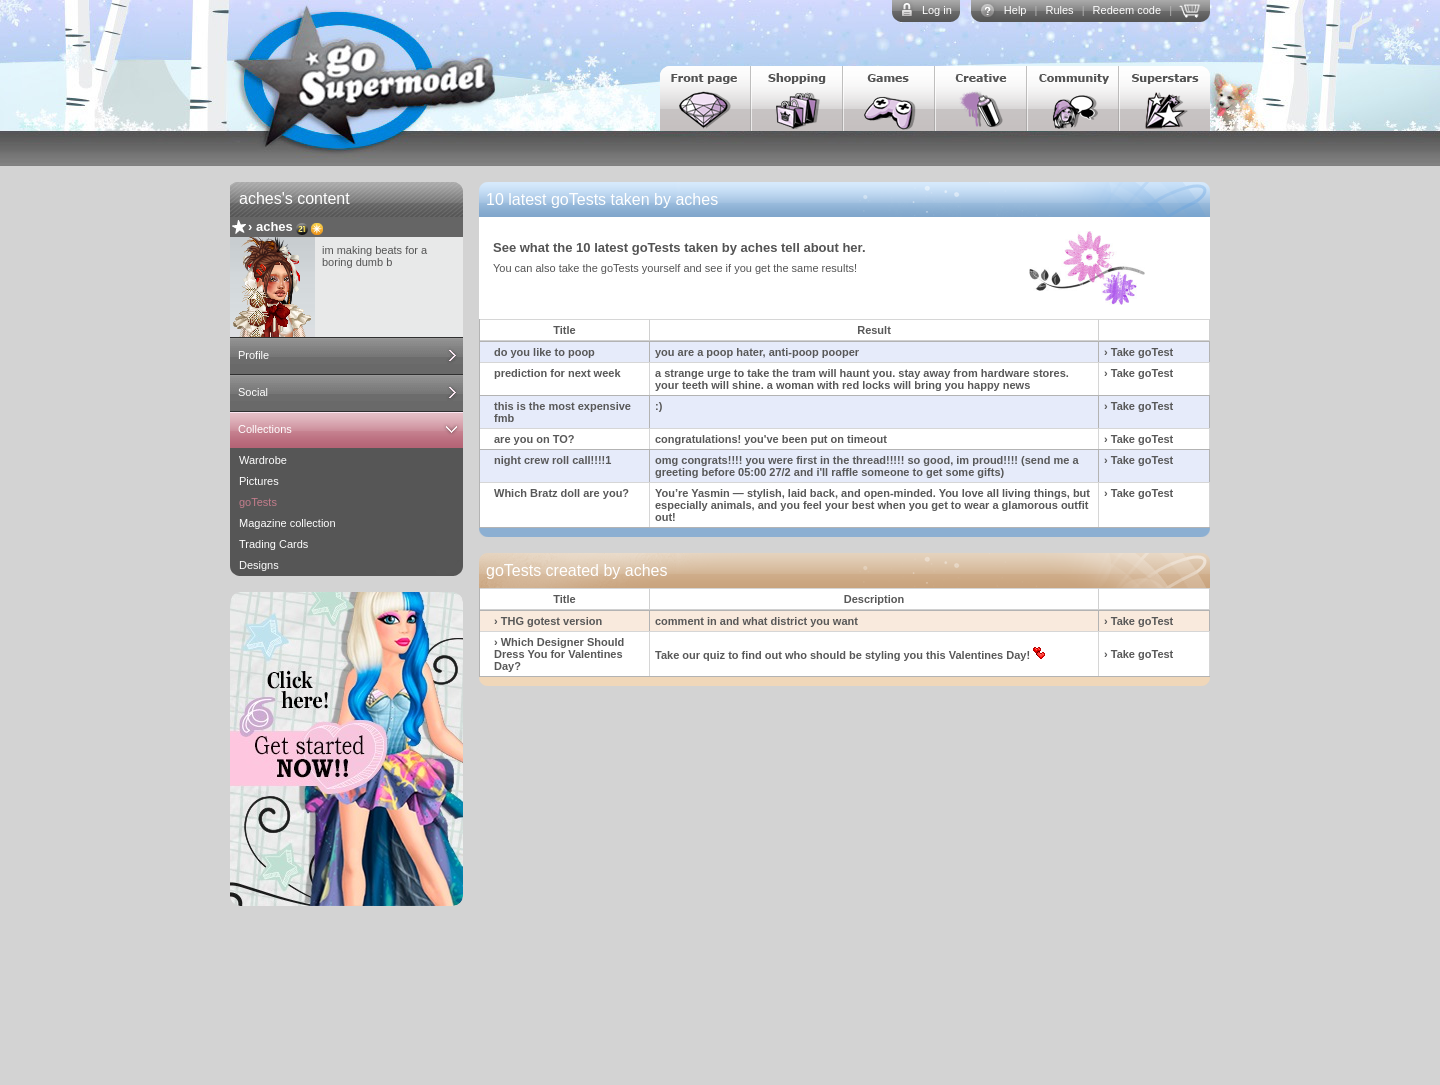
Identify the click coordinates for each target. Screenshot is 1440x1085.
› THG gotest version (548, 621)
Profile (253, 355)
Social (253, 392)
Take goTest (1142, 352)
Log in (937, 10)
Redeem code (1127, 10)
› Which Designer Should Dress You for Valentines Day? (559, 654)
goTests (258, 502)
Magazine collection (287, 523)
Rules (1059, 10)
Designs (259, 565)
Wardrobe (263, 460)
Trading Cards (273, 544)
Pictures (259, 481)
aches (274, 226)
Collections (265, 429)
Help (1015, 10)
